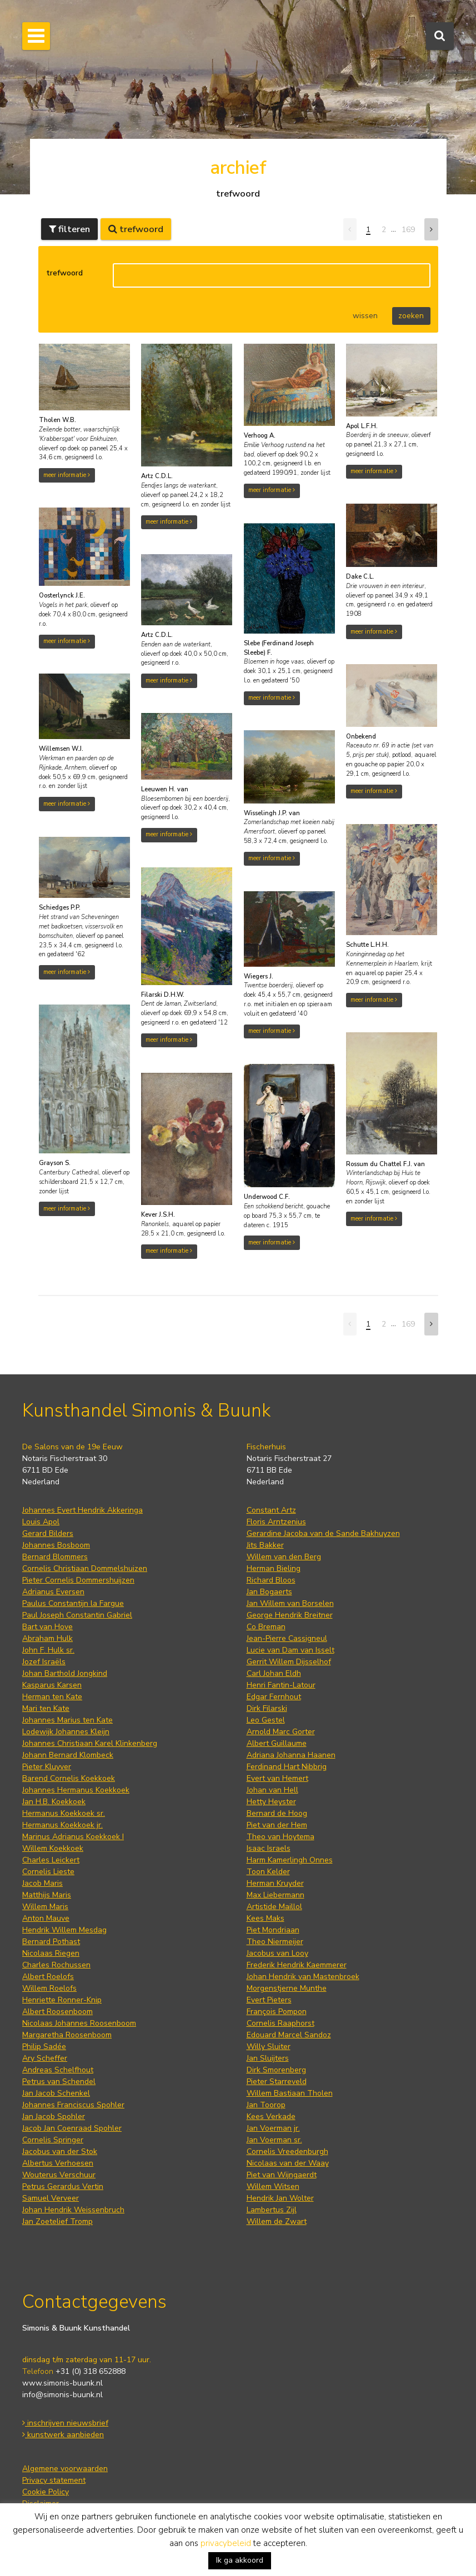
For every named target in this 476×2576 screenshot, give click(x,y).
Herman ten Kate (52, 1696)
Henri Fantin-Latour (281, 1685)
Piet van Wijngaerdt (282, 2175)
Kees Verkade (271, 2116)
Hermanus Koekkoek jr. (62, 1825)
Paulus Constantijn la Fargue (73, 1603)
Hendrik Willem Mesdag (64, 1930)
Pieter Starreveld (277, 2081)
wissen (365, 315)
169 (408, 229)
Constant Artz (271, 1510)
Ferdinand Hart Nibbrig (287, 1766)
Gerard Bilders (47, 1533)
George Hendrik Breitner (290, 1615)
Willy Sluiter (268, 2046)
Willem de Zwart (277, 2221)
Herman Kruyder (275, 1883)
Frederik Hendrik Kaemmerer (297, 1965)
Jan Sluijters (268, 2058)
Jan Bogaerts (269, 1591)
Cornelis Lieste (48, 1871)
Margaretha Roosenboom (67, 2035)
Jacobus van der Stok (59, 2151)
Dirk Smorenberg (276, 2070)
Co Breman (266, 1626)
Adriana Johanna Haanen (291, 1755)
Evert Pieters (269, 2000)
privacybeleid (226, 2543)
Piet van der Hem (277, 1825)
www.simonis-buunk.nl (62, 2383)
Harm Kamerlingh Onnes (290, 1860)
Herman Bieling (273, 1568)
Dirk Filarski (267, 1708)
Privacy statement (54, 2480)
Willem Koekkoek (52, 1848)
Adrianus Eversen (53, 1591)
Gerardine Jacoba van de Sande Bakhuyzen (323, 1533)
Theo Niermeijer (275, 1941)
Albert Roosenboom (57, 2011)
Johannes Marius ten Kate (67, 1720)
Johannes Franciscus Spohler (73, 2105)
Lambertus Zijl (272, 2210)
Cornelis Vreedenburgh (287, 2151)
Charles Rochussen (56, 1965)
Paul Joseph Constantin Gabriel (77, 1615)
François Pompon (277, 2011)
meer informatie (66, 475)
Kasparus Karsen (52, 1685)
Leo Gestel (266, 1720)
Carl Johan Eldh (274, 1673)
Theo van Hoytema (280, 1836)
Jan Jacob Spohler (53, 2116)
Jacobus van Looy (277, 1953)
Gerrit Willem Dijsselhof (289, 1661)
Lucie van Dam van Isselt (290, 1650)
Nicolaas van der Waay (288, 2163)
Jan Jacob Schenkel (56, 2093)
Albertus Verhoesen (57, 2163)
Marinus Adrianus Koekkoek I (73, 1836)
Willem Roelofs (49, 1988)
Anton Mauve (45, 1918)
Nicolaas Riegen (50, 1953)
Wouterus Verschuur (59, 2175)
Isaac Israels (268, 1848)
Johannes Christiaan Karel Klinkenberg (89, 1743)
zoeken (411, 315)
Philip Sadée (44, 2046)
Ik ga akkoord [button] (239, 2560)
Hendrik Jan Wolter (280, 2198)
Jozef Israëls (44, 1661)
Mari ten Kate (45, 1708)
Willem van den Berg (284, 1556)
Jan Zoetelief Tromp (57, 2221)
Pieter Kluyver (46, 1766)
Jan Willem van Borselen (290, 1603)
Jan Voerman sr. (274, 2140)
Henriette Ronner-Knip (62, 2000)
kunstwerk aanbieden (63, 2434)
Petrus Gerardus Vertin (62, 2186)
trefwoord (64, 273)
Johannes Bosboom (56, 1545)
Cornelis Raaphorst (280, 2023)
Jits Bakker (265, 1545)
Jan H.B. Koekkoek (54, 1801)
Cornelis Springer (52, 2140)
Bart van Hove (47, 1626)
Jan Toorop (266, 2105)
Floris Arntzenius (276, 1522)
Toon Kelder (268, 1871)
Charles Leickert (50, 1860)
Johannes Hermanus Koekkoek (75, 1790)
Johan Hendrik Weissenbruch (73, 2210)
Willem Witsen (273, 2186)
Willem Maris (45, 1906)
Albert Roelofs (48, 1976)
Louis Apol (40, 1522)
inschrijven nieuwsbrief (65, 2423)
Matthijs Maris (46, 1895)
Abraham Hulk (47, 1638)
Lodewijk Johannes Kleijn (65, 1731)
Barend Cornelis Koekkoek (68, 1778)
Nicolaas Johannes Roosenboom (79, 2023)
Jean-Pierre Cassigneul (287, 1638)
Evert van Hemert (277, 1778)
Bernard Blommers (55, 1556)
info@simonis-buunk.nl (62, 2394)
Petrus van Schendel (59, 2081)
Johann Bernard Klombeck (67, 1755)
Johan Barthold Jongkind (64, 1673)
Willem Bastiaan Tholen (290, 2093)
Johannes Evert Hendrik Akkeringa (82, 1510)
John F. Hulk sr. (48, 1650)
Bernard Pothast (51, 1941)
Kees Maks (265, 1918)
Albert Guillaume (277, 1743)
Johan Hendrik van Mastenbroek (303, 1976)
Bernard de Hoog (277, 1813)
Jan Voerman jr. (273, 2128)
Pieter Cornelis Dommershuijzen (78, 1580)
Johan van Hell (272, 1790)
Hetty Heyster (271, 1801)
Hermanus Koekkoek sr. (63, 1813)
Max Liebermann (275, 1895)
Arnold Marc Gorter (281, 1731)
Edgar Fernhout (274, 1696)
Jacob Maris (42, 1883)
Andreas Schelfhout (57, 2070)
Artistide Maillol (274, 1906)
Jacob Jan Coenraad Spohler (72, 2128)
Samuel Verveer (50, 2198)
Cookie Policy (45, 2492)
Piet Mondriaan (273, 1930)
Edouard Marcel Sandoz (289, 2035)
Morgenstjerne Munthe (287, 1988)
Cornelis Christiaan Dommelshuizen (84, 1568)
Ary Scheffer (44, 2058)
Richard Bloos (271, 1580)
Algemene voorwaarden (65, 2468)
